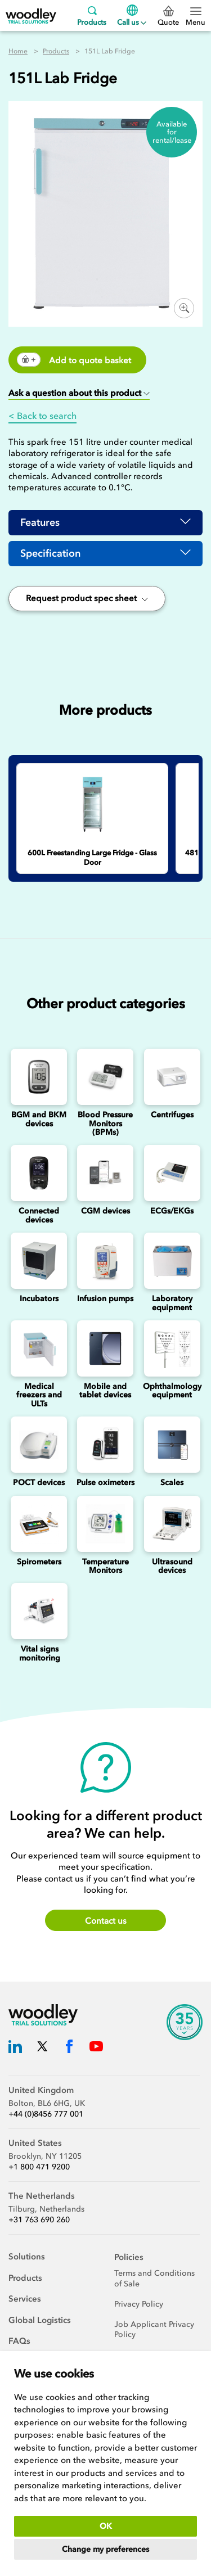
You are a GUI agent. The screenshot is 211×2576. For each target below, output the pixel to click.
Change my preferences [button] (105, 2549)
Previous (176, 738)
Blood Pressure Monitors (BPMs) (105, 1123)
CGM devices (105, 1211)
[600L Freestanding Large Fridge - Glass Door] (92, 804)
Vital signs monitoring (39, 1653)
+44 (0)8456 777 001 (45, 2114)
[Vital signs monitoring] (39, 1611)
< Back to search (42, 415)
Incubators (39, 1298)
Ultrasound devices (172, 1566)
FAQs (19, 2341)
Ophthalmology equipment (172, 1391)
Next (199, 738)
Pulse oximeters (105, 1482)
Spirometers (39, 1562)
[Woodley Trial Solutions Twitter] (42, 2048)
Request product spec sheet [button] (87, 598)
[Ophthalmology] (172, 1348)
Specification (50, 553)
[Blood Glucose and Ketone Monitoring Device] (38, 1077)
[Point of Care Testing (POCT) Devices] (38, 1444)
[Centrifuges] (172, 1077)
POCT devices (39, 1482)
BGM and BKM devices (38, 1119)
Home (18, 51)
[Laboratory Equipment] (172, 1261)
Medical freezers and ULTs (39, 1395)
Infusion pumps (105, 1298)
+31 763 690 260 (39, 2220)
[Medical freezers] (38, 1348)
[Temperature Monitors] (105, 1524)
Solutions (26, 2257)
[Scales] (172, 1444)
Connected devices (39, 1215)
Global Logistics (39, 2320)
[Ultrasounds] (172, 1524)
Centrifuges (172, 1115)
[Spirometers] (38, 1524)
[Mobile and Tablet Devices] (105, 1348)
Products (91, 15)
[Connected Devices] (38, 1173)
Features (40, 522)
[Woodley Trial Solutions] (31, 15)
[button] (79, 394)
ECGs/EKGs (172, 1211)
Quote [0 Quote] (168, 16)
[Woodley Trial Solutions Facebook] (69, 2048)
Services (24, 2299)
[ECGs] (172, 1173)
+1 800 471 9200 (39, 2167)
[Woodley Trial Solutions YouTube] (96, 2048)
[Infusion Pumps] (105, 1261)
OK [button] (106, 2526)
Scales (171, 1482)
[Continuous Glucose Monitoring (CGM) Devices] (105, 1173)
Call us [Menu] (131, 15)
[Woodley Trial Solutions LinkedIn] (15, 2048)
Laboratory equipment (172, 1303)
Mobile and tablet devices (105, 1391)
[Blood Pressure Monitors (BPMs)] (105, 1077)
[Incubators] (38, 1261)
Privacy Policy (138, 2304)
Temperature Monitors (105, 1566)
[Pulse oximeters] (105, 1444)
